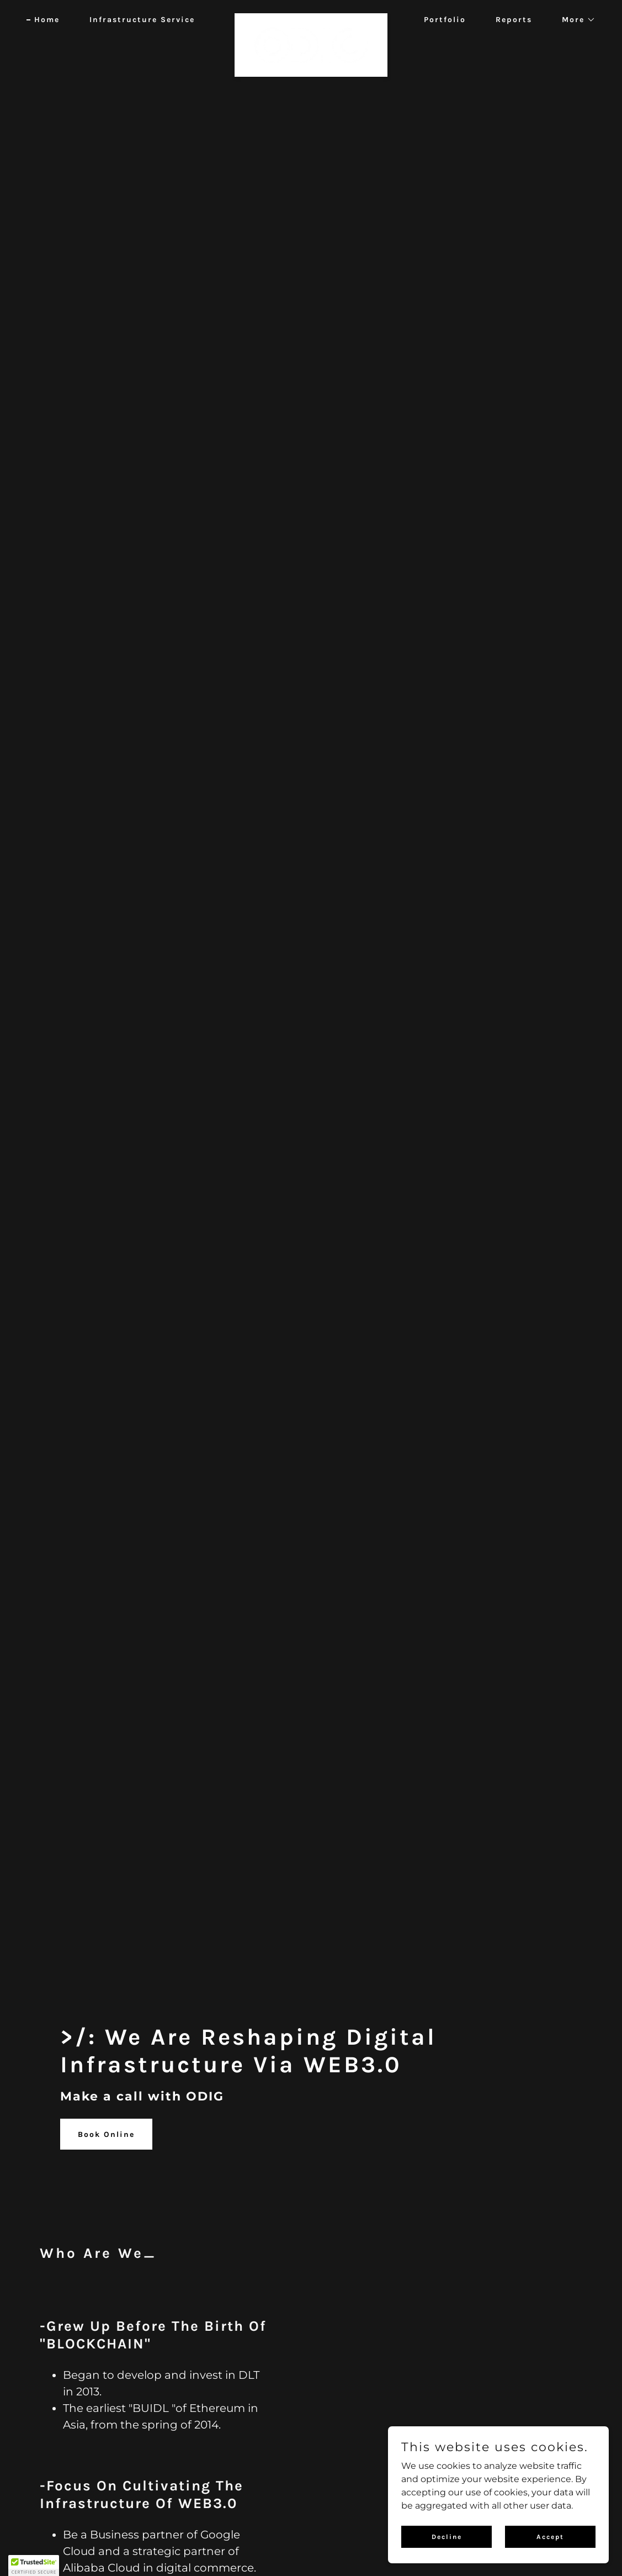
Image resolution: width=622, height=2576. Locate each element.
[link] (311, 17)
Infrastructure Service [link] (142, 19)
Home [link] (47, 19)
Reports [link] (514, 19)
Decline (447, 2536)
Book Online (106, 2134)
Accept (550, 2536)
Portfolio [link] (445, 19)
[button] (575, 20)
